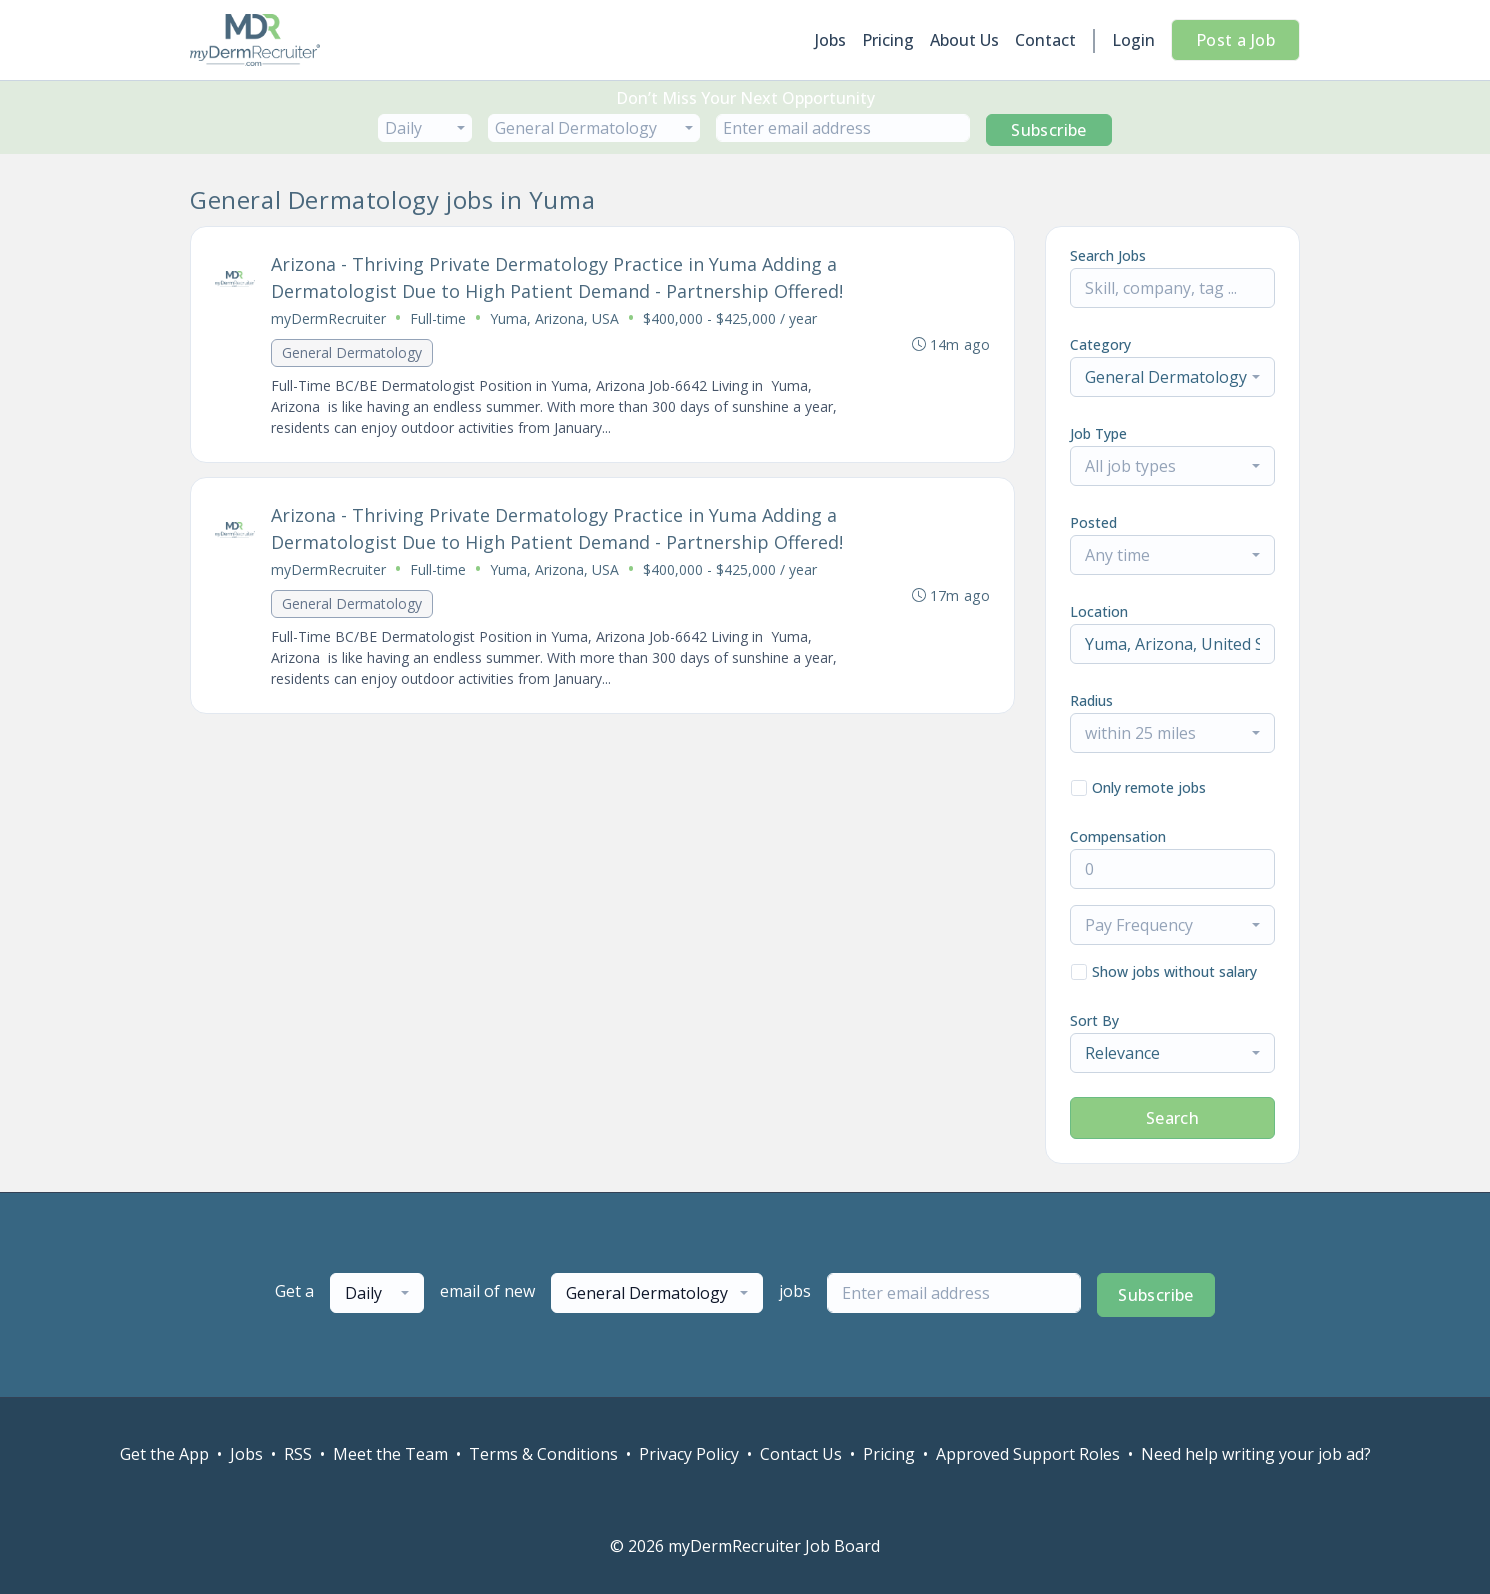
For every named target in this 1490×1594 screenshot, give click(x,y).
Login (1133, 40)
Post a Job (1235, 40)
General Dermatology (352, 352)
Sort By (1094, 1020)
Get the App (164, 1454)
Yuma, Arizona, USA (554, 318)
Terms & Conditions (543, 1454)
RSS (298, 1454)
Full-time (438, 318)
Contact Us (801, 1454)
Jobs (830, 40)
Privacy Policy (689, 1454)
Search (1172, 1118)
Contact (1045, 40)
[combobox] (425, 128)
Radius (1091, 700)
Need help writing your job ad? (1256, 1454)
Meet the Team (390, 1454)
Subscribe (1049, 130)
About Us (964, 40)
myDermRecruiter (328, 318)
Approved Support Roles (1028, 1454)
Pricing (888, 40)
